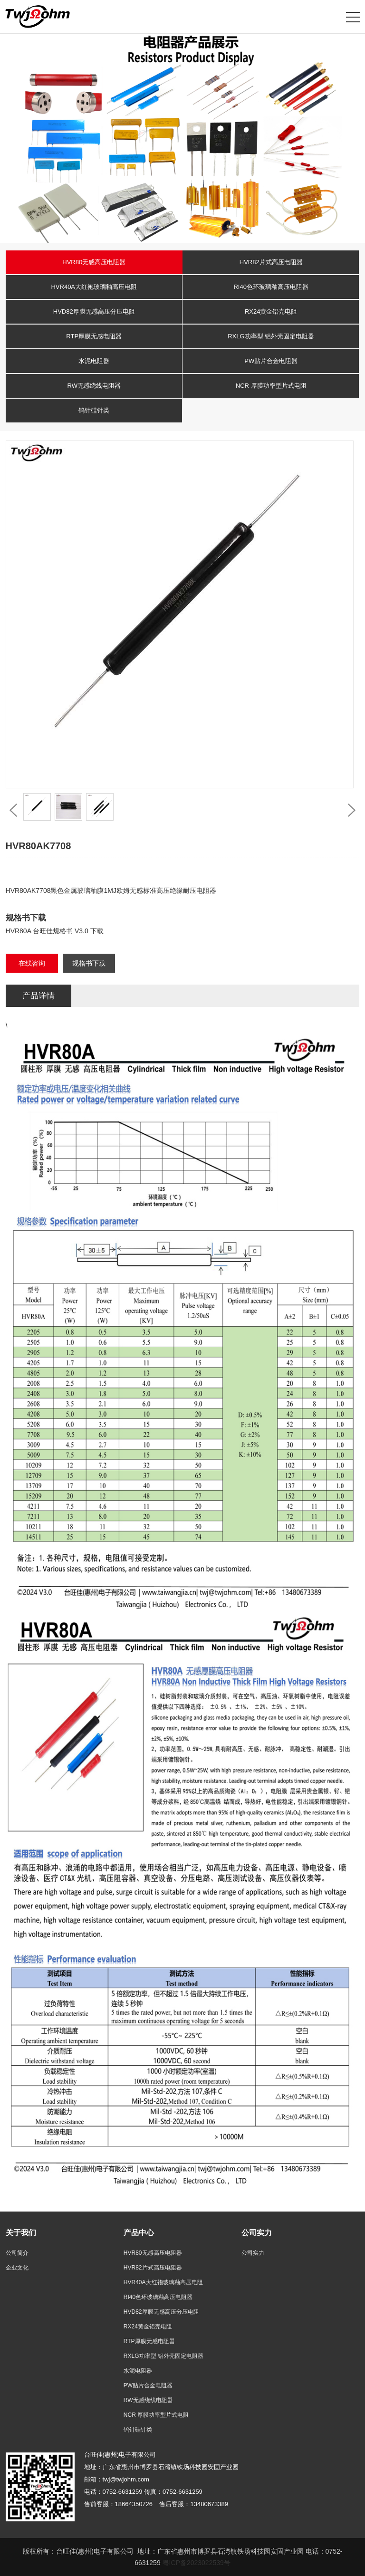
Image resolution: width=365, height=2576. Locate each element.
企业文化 (17, 2267)
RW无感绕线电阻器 (94, 385)
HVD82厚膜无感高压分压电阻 (94, 311)
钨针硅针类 (93, 410)
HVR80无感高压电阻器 (93, 262)
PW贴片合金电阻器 (271, 360)
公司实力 (252, 2253)
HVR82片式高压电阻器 (271, 262)
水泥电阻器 (93, 360)
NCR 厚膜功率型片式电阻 (271, 385)
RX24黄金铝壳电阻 (271, 311)
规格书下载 (89, 963)
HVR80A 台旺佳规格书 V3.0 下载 (55, 931)
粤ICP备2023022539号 (197, 2562)
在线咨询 (32, 963)
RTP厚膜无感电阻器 (94, 336)
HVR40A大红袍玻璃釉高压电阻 (94, 286)
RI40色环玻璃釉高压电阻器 (270, 286)
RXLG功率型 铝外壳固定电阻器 (271, 336)
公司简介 (17, 2253)
